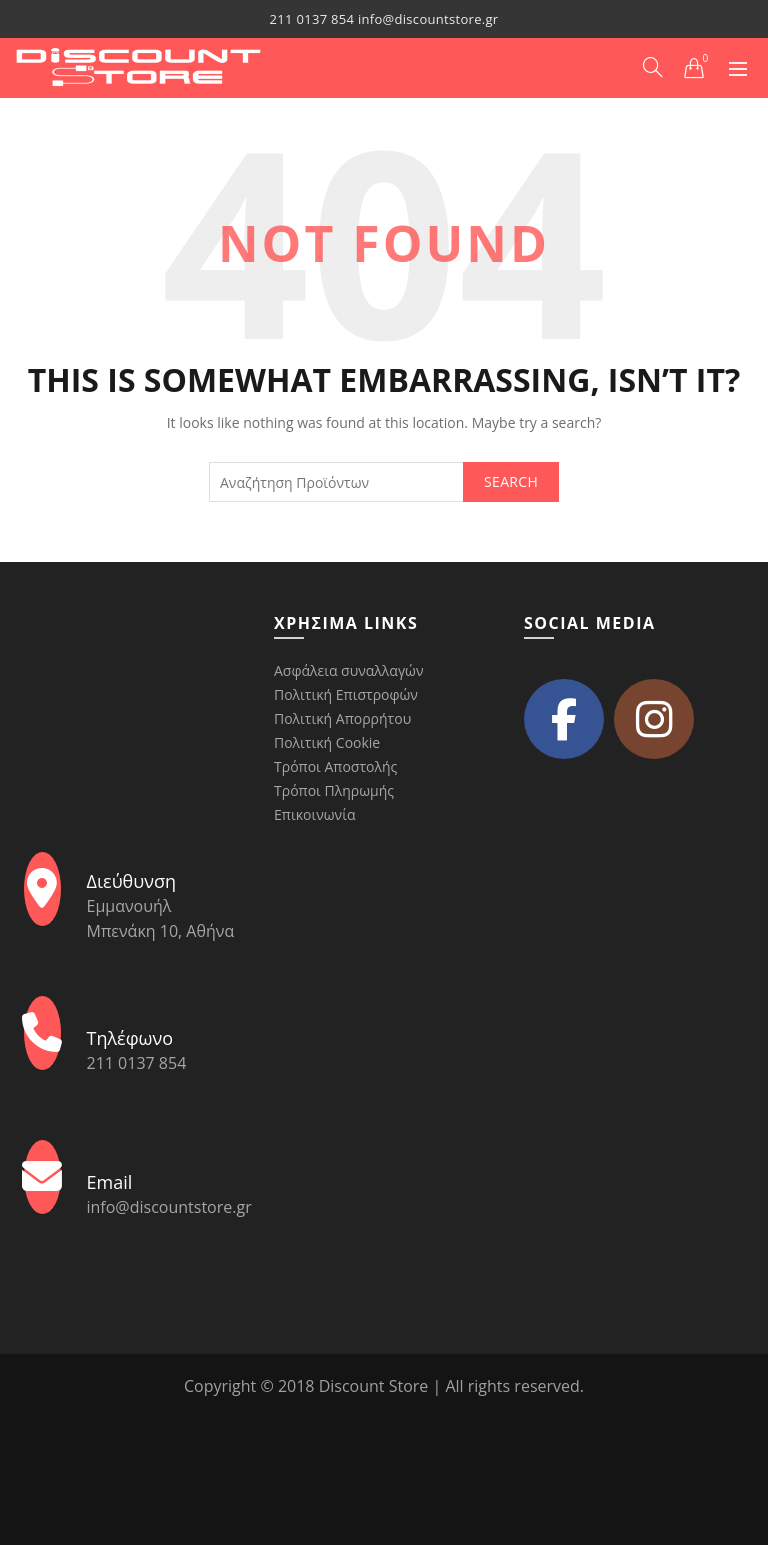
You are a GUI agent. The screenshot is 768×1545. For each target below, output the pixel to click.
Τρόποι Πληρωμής (334, 790)
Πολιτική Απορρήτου (342, 718)
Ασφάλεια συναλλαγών (348, 670)
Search (511, 481)
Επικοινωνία (314, 814)
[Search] (653, 67)
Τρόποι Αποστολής (335, 766)
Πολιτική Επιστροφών (346, 694)
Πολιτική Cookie (327, 742)
